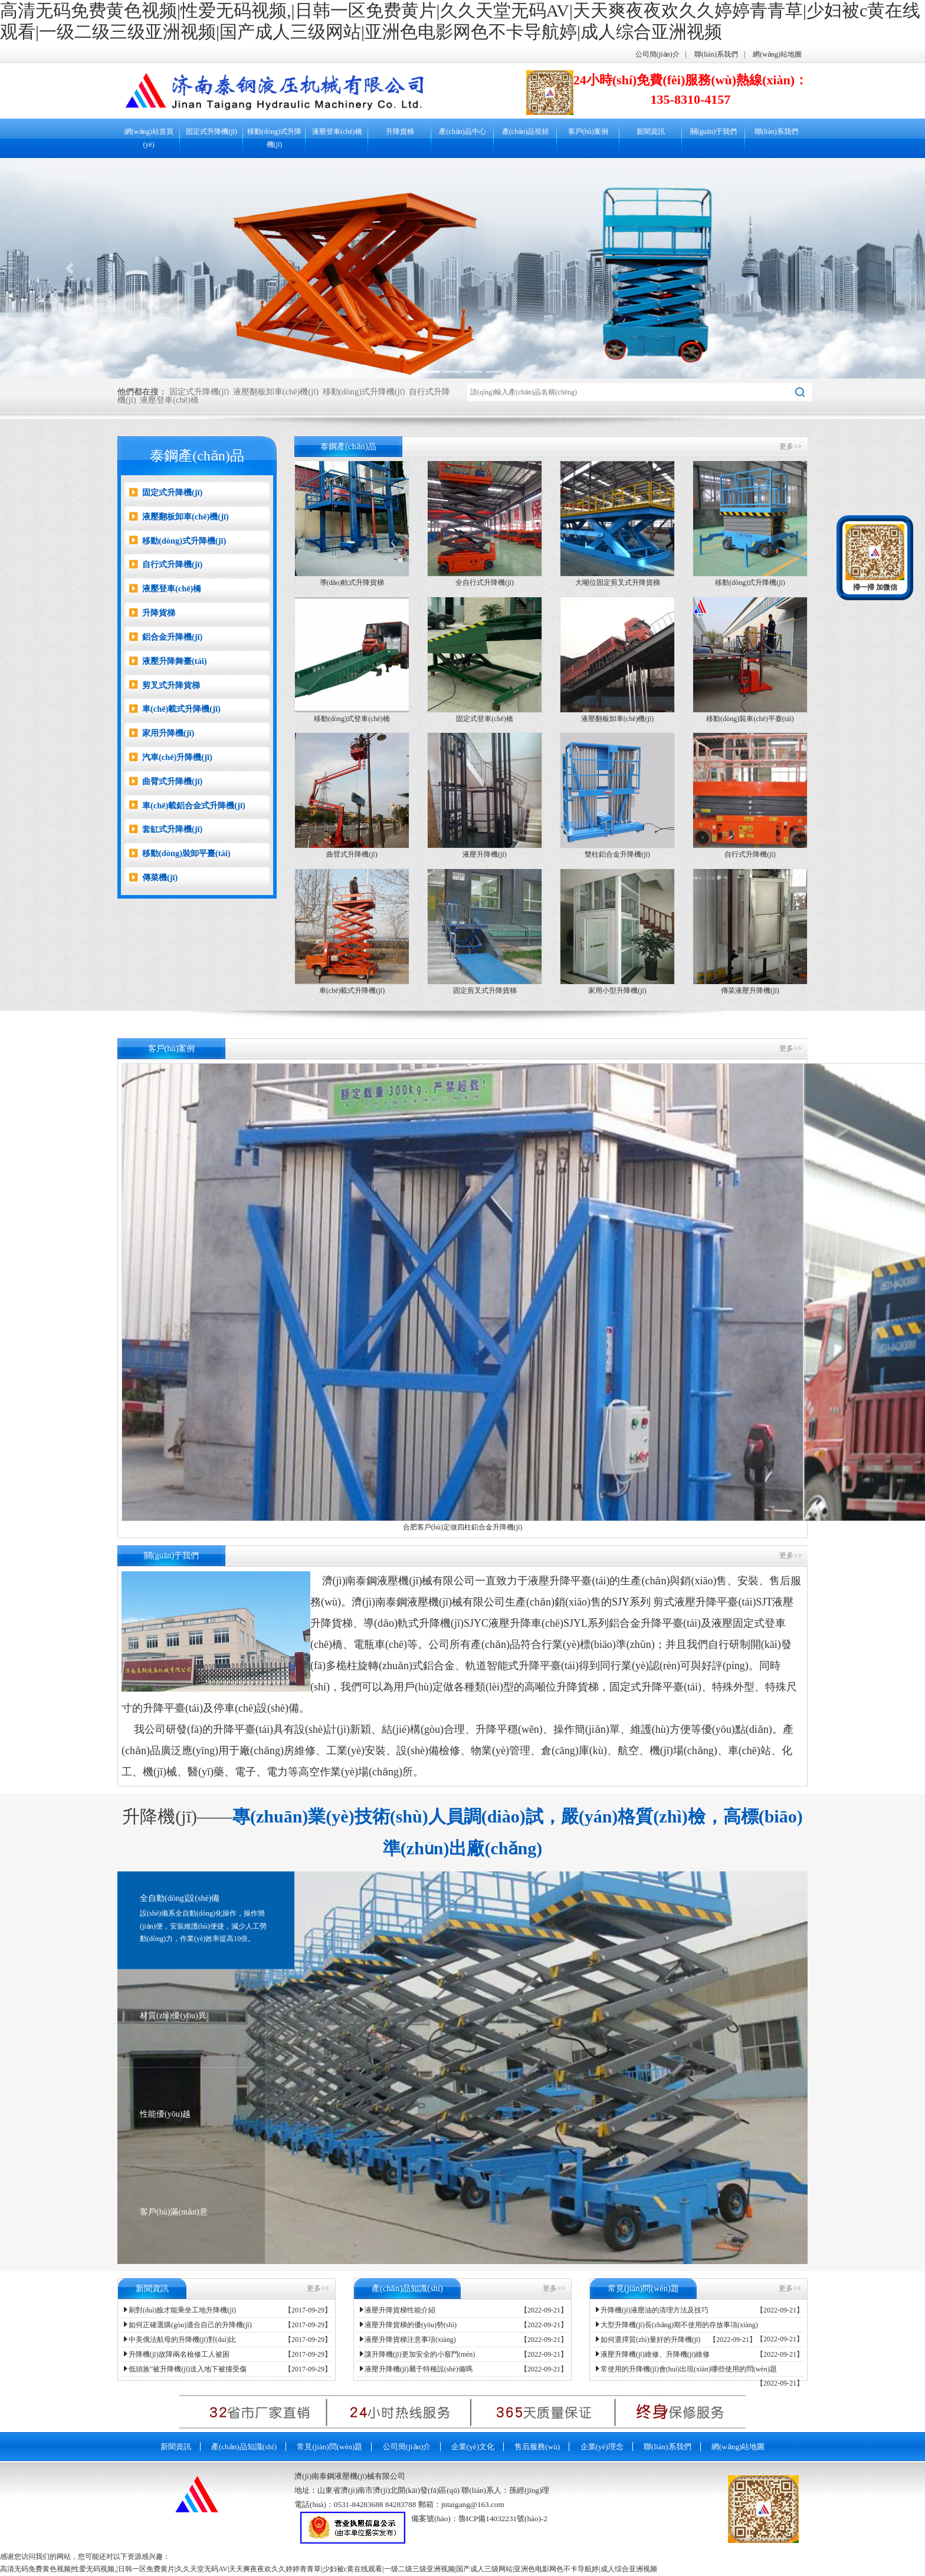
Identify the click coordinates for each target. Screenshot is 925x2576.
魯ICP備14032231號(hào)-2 (502, 2518)
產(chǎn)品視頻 (525, 131)
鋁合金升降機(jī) (165, 636)
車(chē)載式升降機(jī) (175, 708)
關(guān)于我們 (713, 131)
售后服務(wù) (537, 2446)
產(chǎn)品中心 (462, 131)
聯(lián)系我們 (716, 54)
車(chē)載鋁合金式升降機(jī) (187, 805)
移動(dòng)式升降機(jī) (274, 138)
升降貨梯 (400, 131)
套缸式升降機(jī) (165, 829)
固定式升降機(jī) (211, 131)
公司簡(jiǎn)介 (657, 54)
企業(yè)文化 (472, 2446)
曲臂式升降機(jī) (165, 781)
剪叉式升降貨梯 (164, 685)
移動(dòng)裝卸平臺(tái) (180, 853)
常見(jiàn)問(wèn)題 (329, 2446)
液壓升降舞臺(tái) (168, 661)
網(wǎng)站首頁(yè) (148, 138)
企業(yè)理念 (602, 2446)
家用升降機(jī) (161, 733)
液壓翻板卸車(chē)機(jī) (276, 391)
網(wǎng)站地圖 (777, 54)
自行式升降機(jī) (165, 564)
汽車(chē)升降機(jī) (170, 757)
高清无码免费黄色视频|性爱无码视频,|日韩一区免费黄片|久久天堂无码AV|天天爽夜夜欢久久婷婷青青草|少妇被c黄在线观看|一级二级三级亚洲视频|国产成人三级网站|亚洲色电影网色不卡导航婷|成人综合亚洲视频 (328, 2569)
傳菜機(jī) (153, 877)
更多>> (790, 446)
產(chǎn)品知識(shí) (244, 2446)
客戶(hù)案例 (588, 131)
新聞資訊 (651, 131)
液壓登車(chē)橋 (337, 131)
